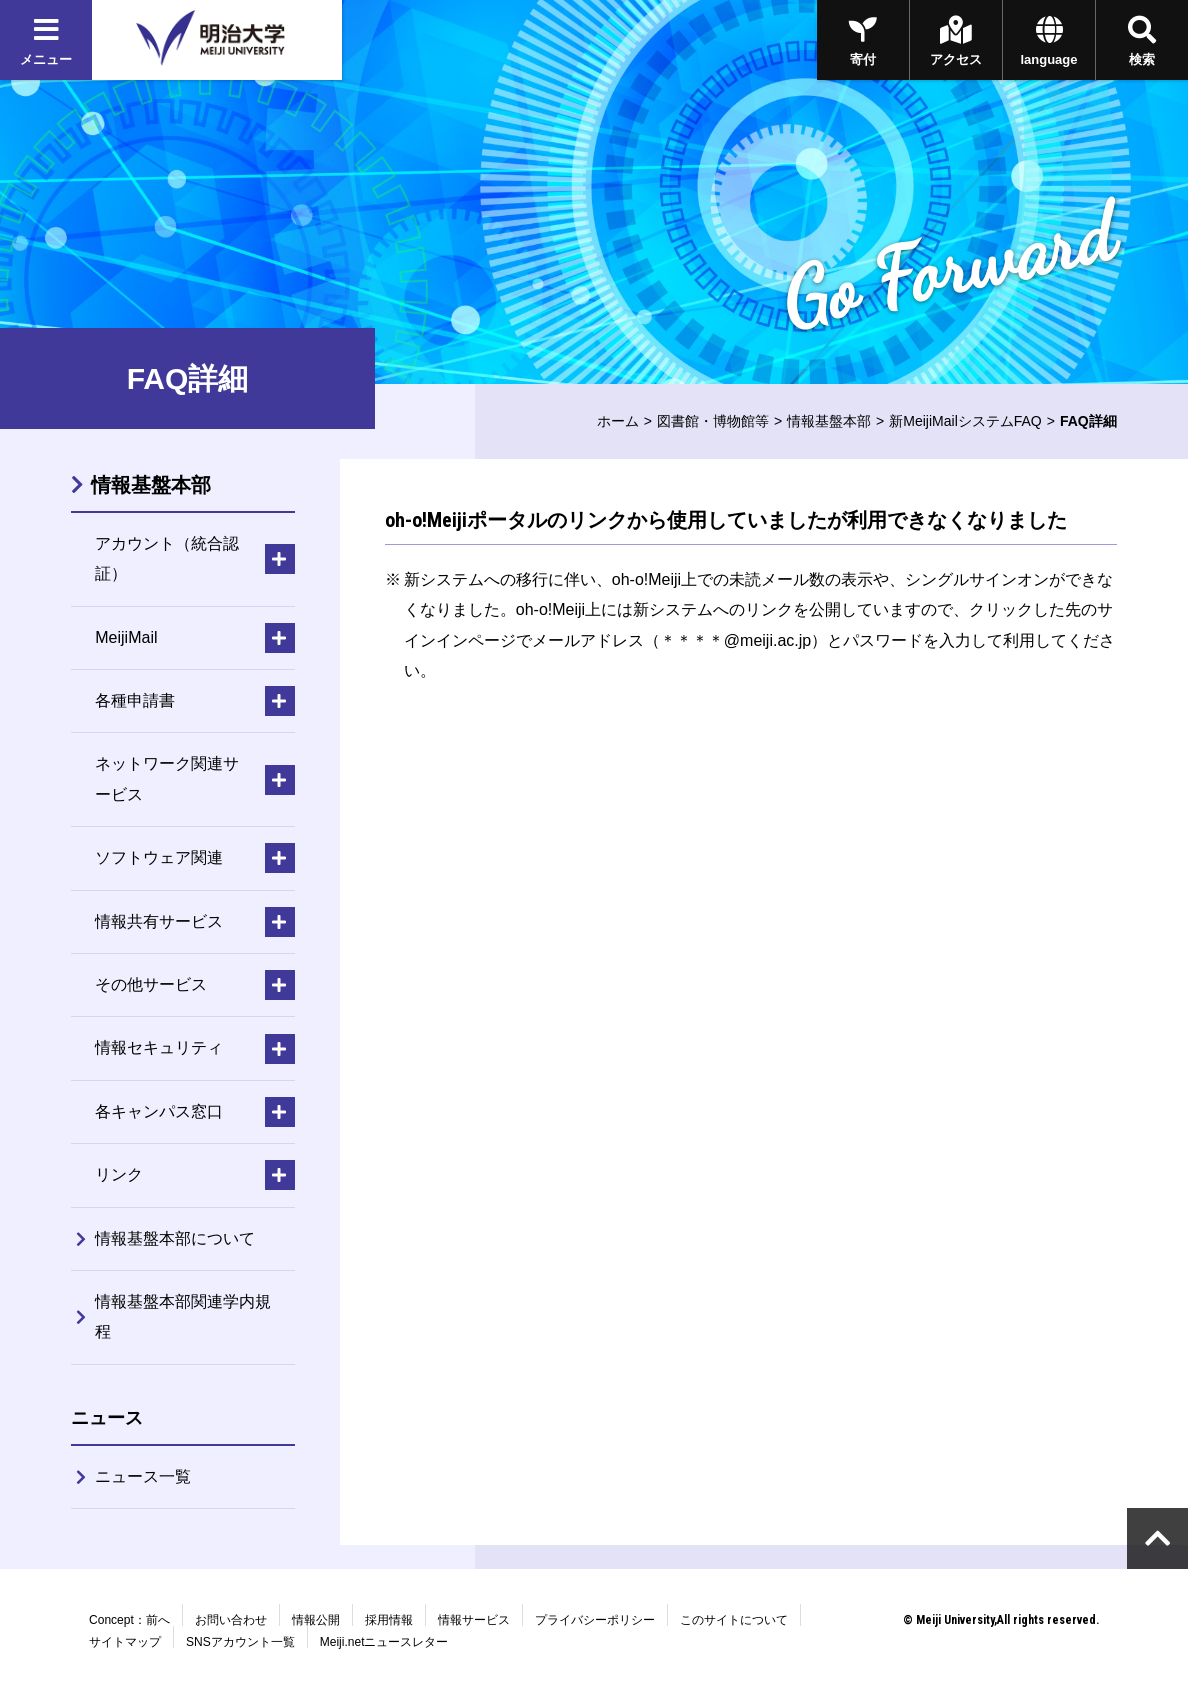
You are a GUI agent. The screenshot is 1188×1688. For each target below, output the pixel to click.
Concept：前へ (129, 1620)
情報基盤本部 (829, 421)
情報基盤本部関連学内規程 (183, 1316)
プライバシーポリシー (595, 1620)
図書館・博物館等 (713, 421)
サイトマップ (125, 1642)
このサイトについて (734, 1620)
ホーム (618, 421)
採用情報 (389, 1620)
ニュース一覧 (143, 1476)
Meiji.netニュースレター (384, 1642)
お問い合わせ (231, 1620)
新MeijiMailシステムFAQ (965, 421)
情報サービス (474, 1620)
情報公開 (316, 1620)
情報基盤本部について (175, 1238)
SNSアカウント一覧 (240, 1642)
